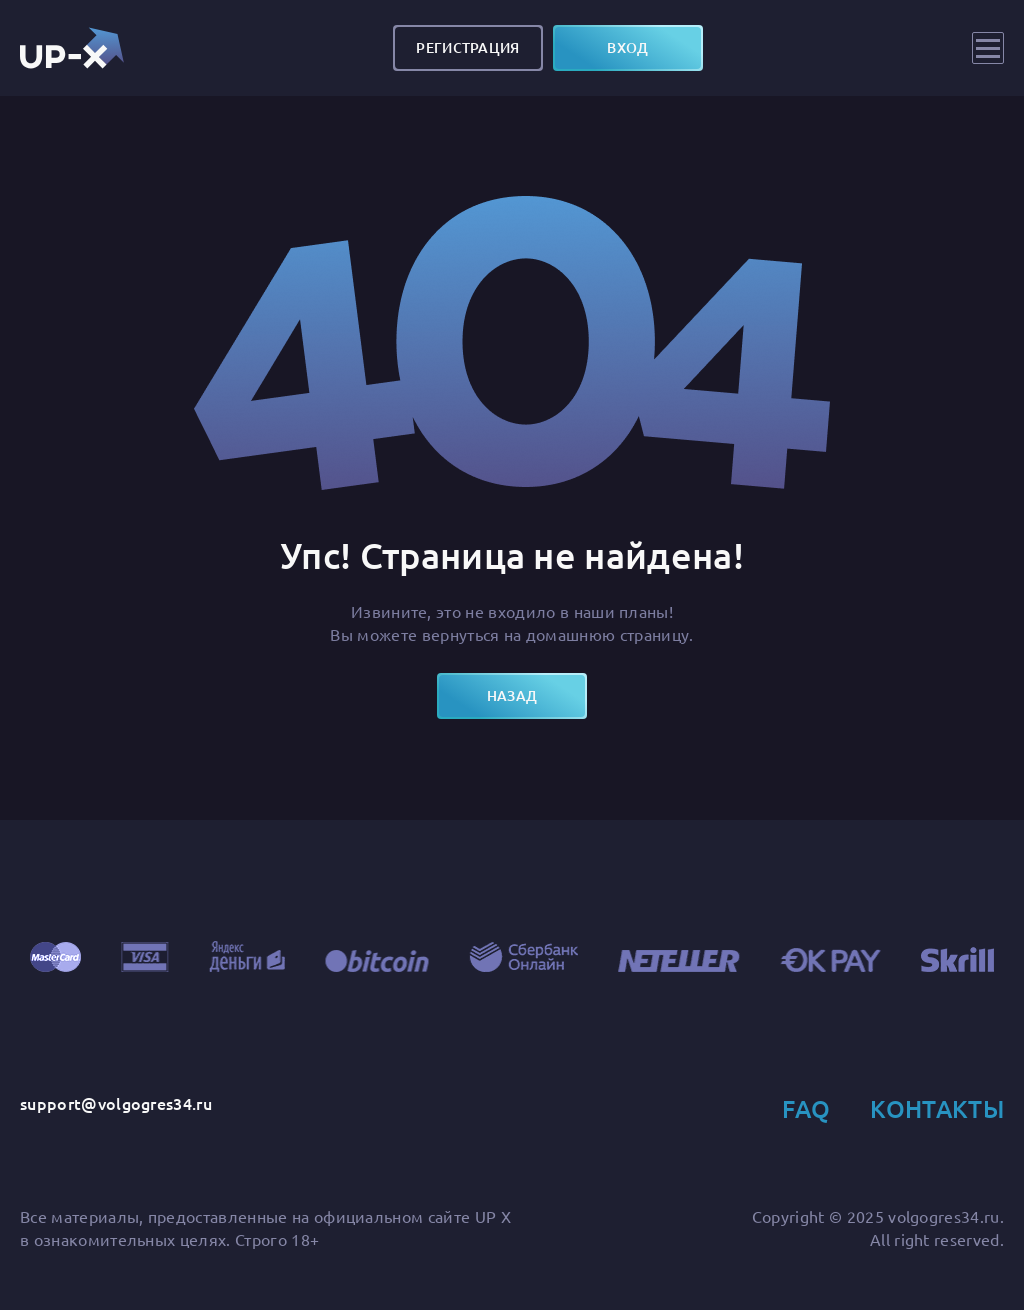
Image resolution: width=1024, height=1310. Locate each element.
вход (627, 47)
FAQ (806, 1108)
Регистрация (467, 47)
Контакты (937, 1108)
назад (512, 695)
